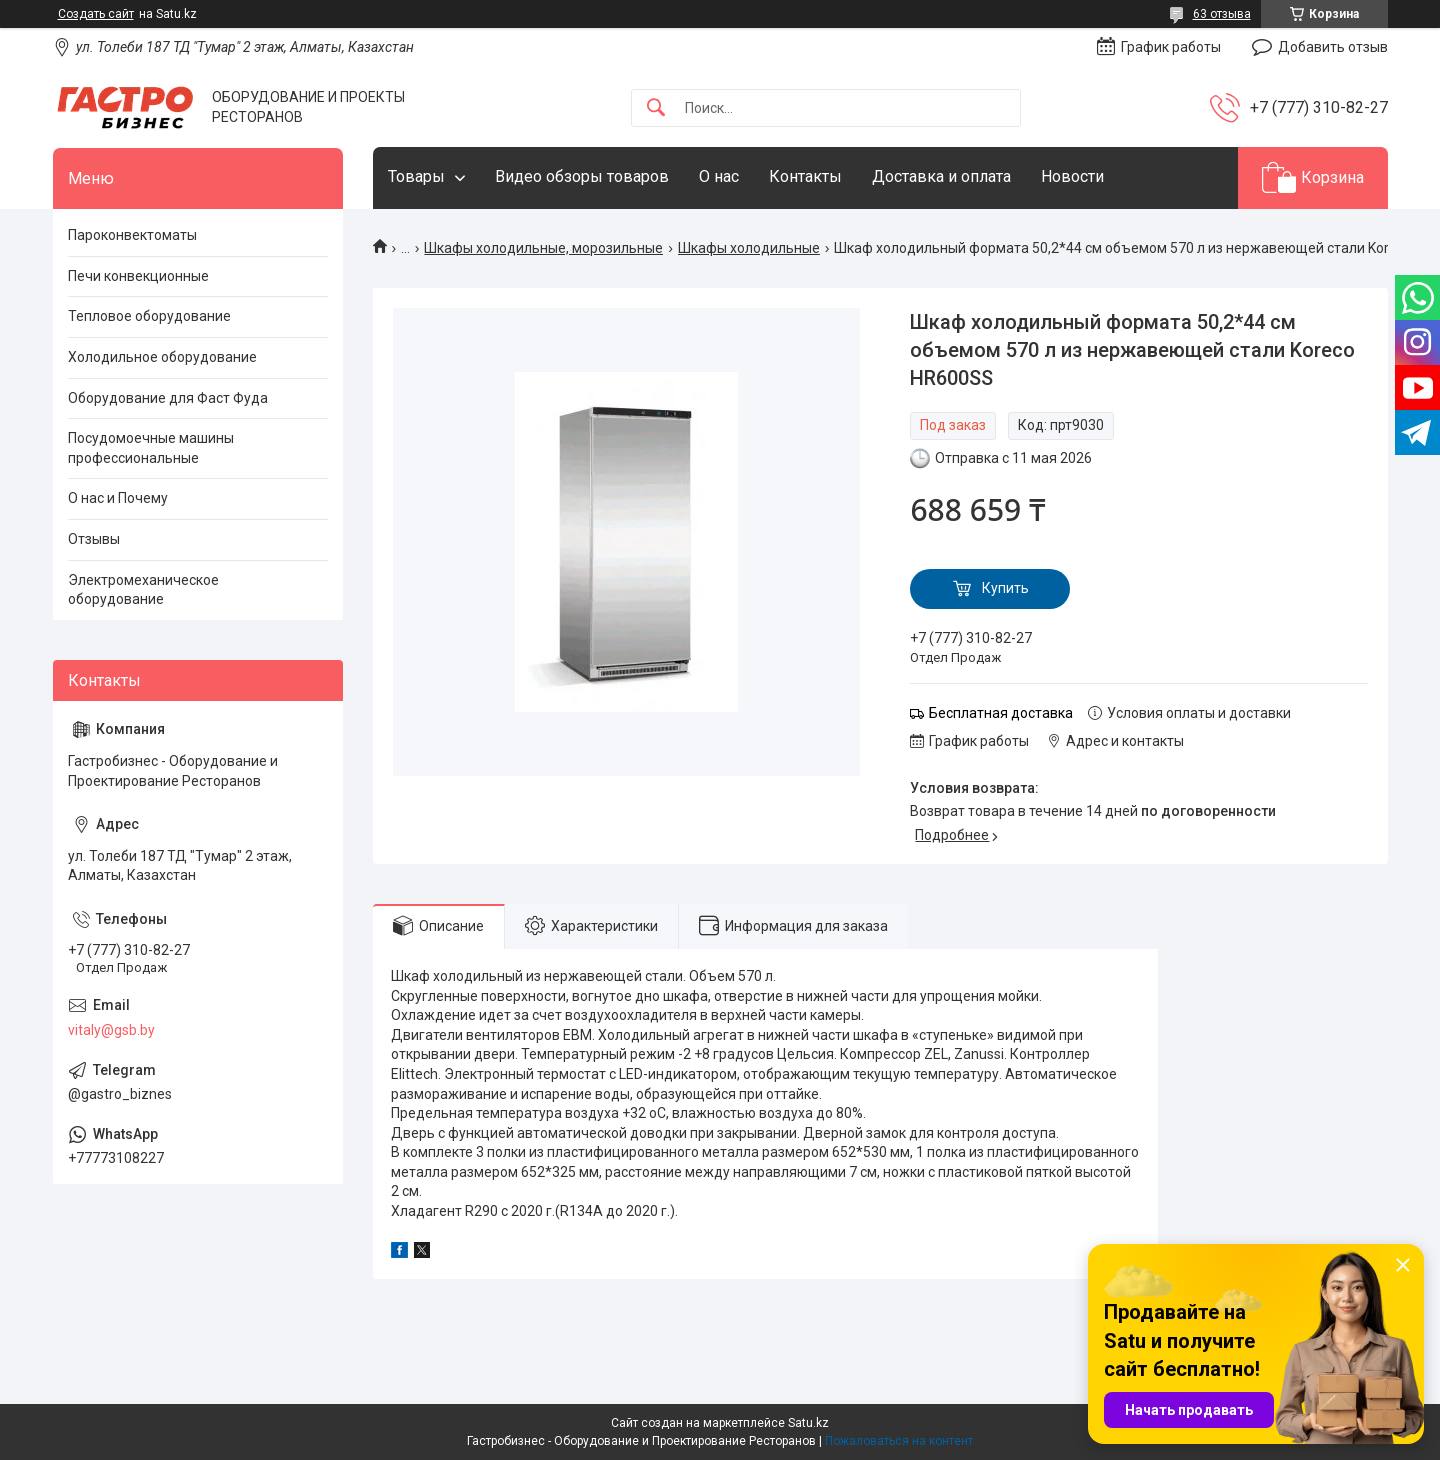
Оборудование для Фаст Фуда (168, 398)
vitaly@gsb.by (111, 1030)
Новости (1072, 176)
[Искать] (656, 108)
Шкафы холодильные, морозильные (543, 248)
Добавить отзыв (1333, 47)
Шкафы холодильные (749, 248)
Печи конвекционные (138, 276)
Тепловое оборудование (149, 316)
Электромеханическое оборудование (143, 590)
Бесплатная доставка (1001, 713)
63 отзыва (1222, 14)
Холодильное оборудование (162, 357)
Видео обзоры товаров (582, 176)
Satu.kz (808, 1423)
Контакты (805, 176)
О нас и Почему (118, 498)
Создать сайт (96, 14)
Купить (1005, 588)
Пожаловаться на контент (899, 1441)
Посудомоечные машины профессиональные (151, 448)
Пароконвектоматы (132, 235)
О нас (719, 176)
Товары (416, 176)
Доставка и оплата (941, 176)
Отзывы (94, 539)
